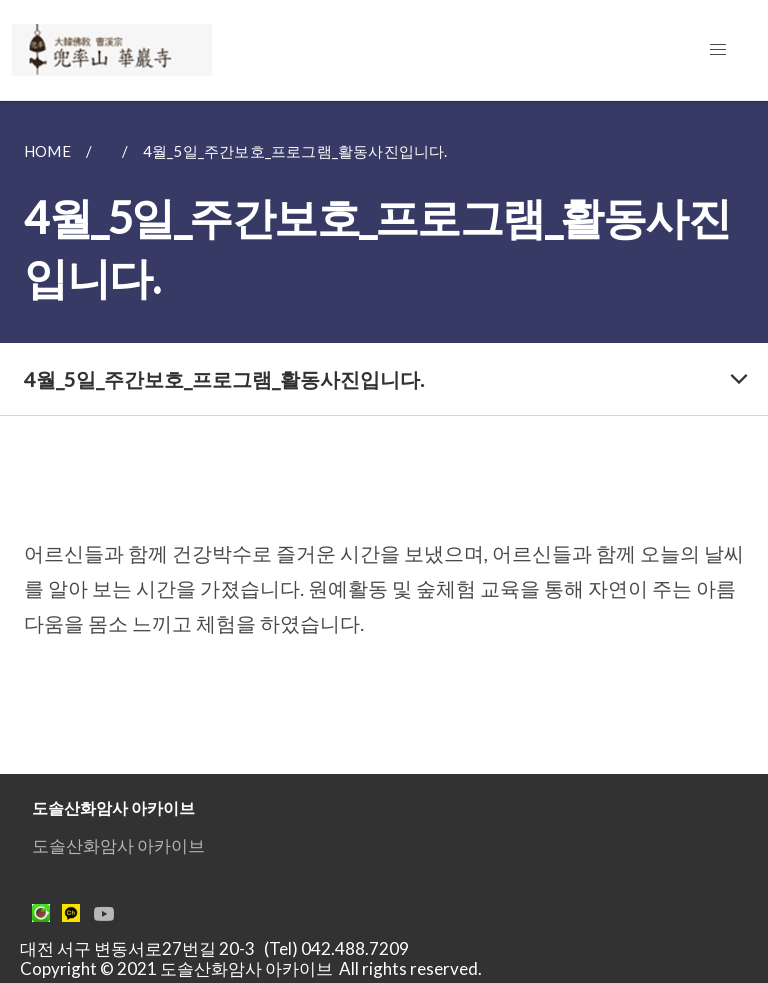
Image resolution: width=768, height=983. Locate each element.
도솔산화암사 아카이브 (118, 845)
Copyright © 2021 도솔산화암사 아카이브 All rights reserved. (251, 968)
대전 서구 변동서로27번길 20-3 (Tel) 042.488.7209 (220, 948)
